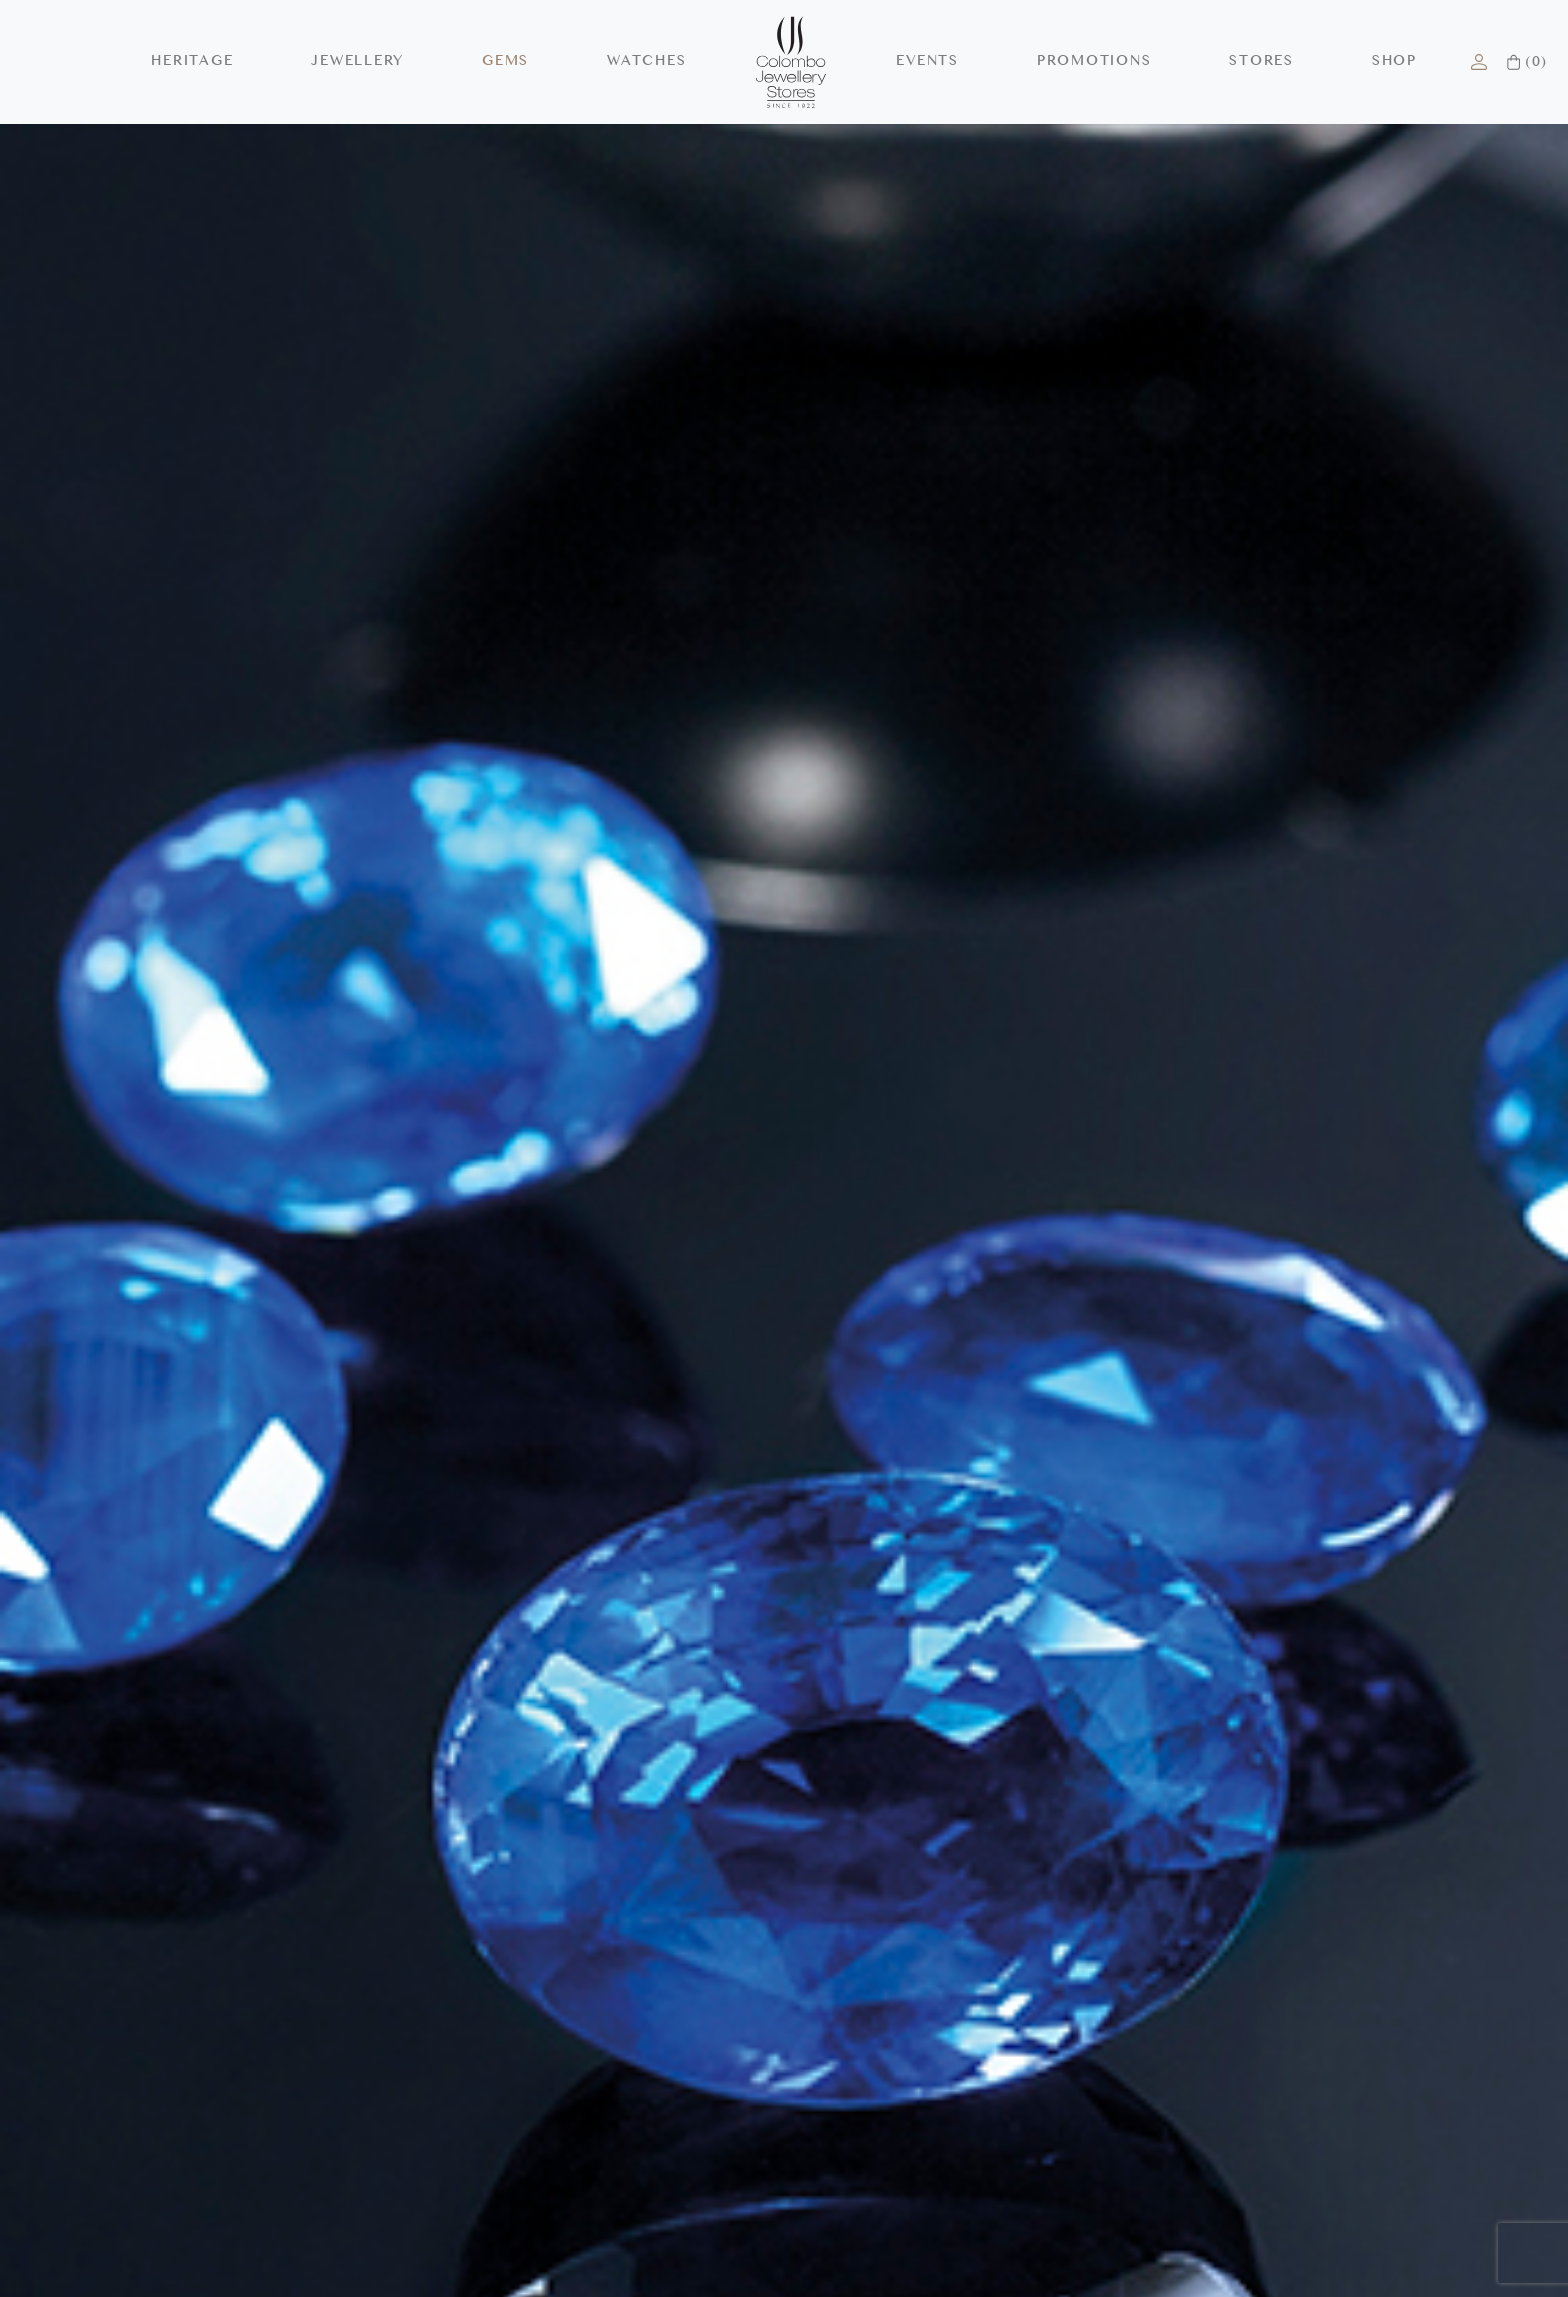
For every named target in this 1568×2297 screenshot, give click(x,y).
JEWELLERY (357, 61)
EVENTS (927, 61)
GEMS (505, 61)
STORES (1261, 61)
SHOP (1394, 61)
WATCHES (646, 61)
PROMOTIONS (1094, 61)
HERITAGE (192, 61)
